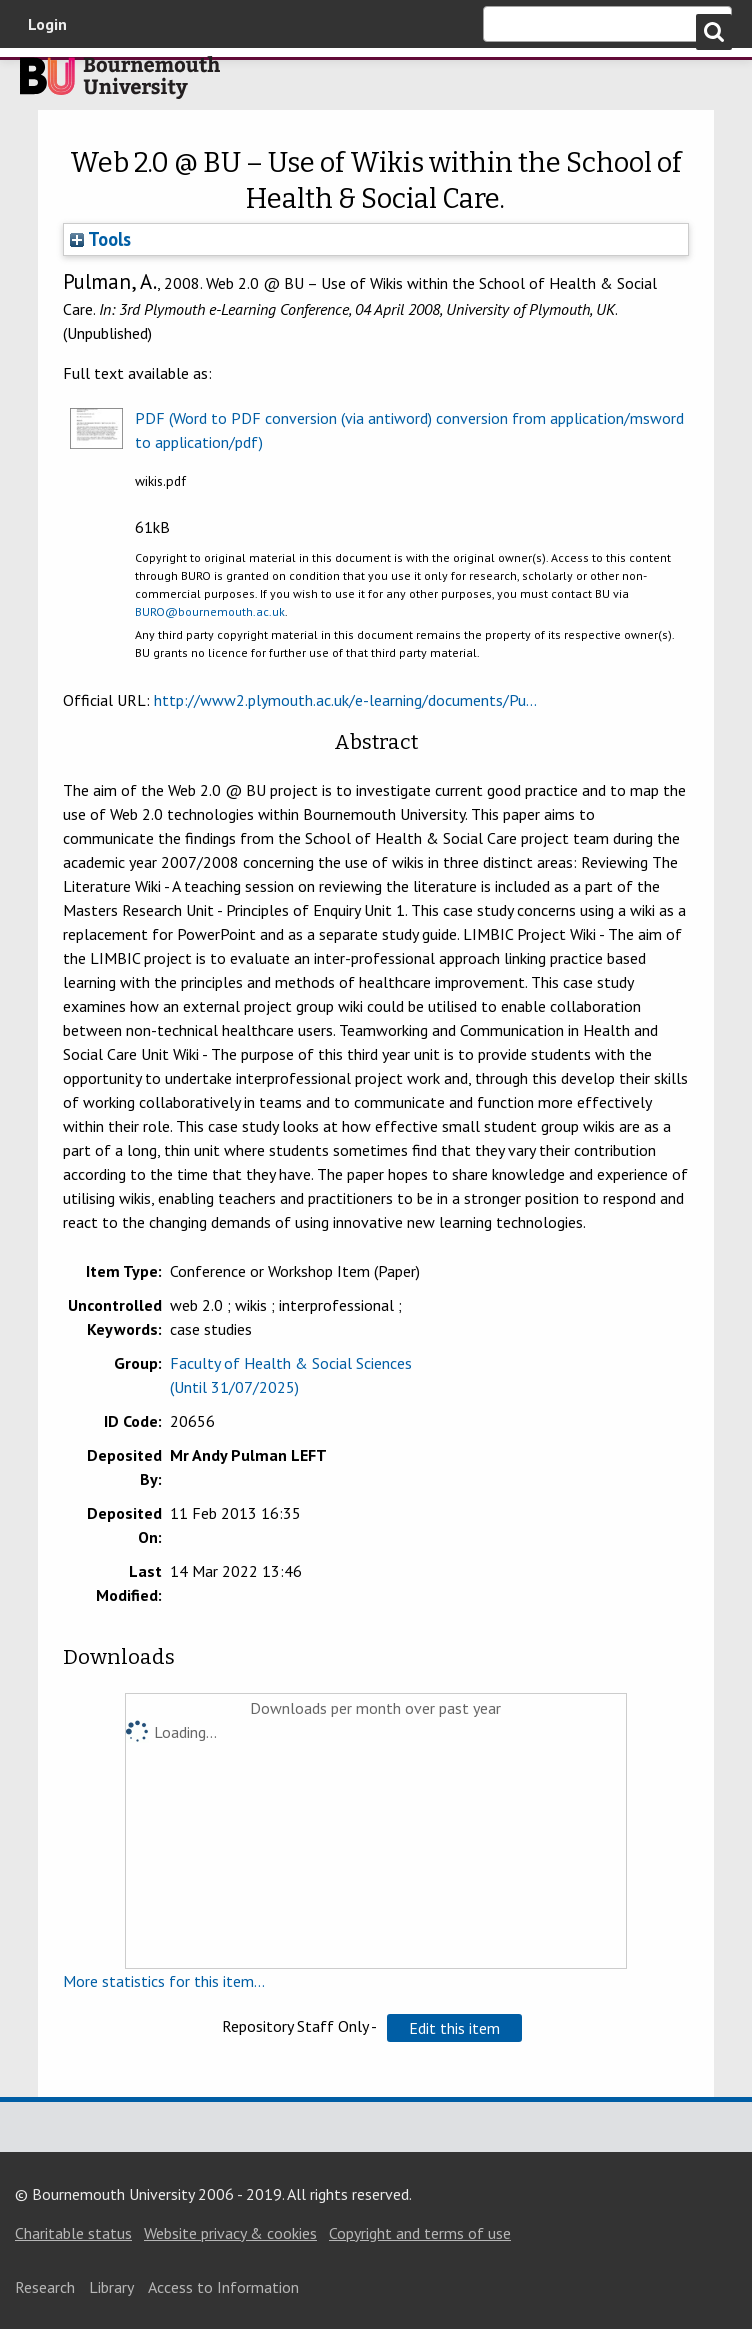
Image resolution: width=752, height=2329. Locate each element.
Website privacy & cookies (230, 2233)
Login (47, 24)
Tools (100, 239)
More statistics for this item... (164, 1981)
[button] (454, 2028)
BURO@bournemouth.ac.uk (210, 611)
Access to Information (223, 2287)
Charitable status (73, 2233)
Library (111, 2287)
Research (45, 2287)
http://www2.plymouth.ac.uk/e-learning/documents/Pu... (345, 700)
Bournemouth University (120, 83)
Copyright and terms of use (420, 2233)
